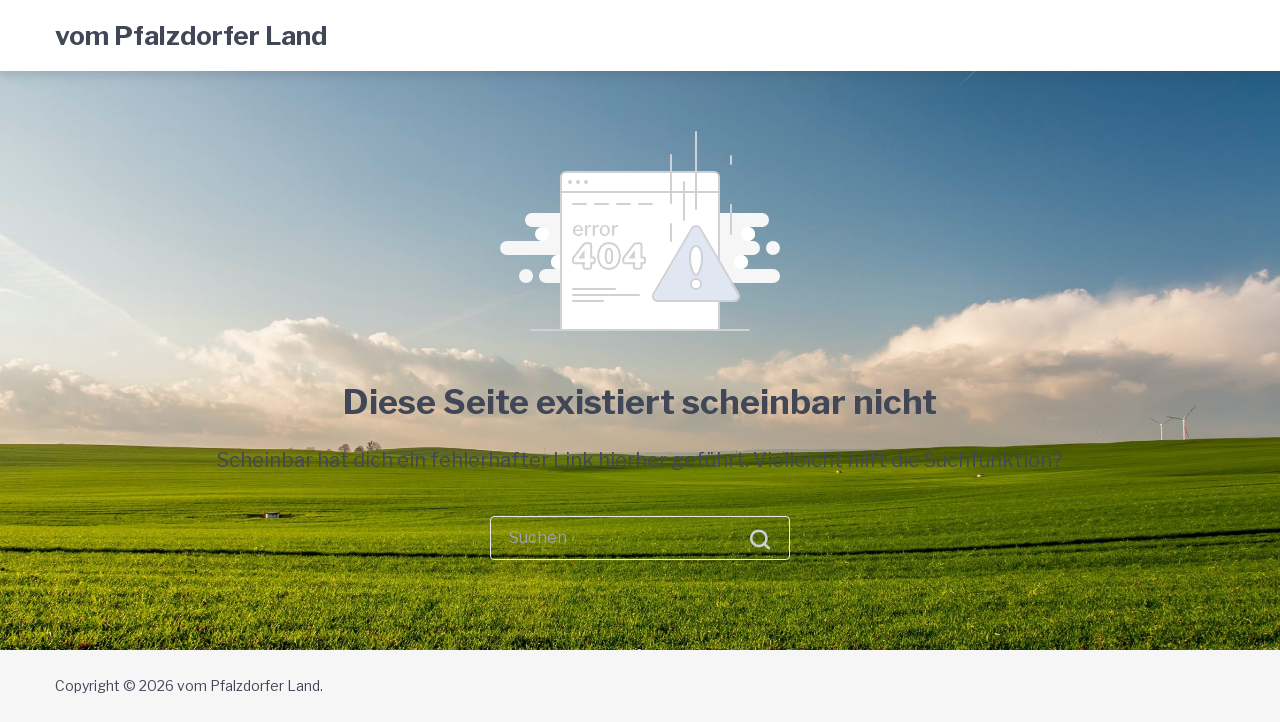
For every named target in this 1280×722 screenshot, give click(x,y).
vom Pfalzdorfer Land (191, 35)
